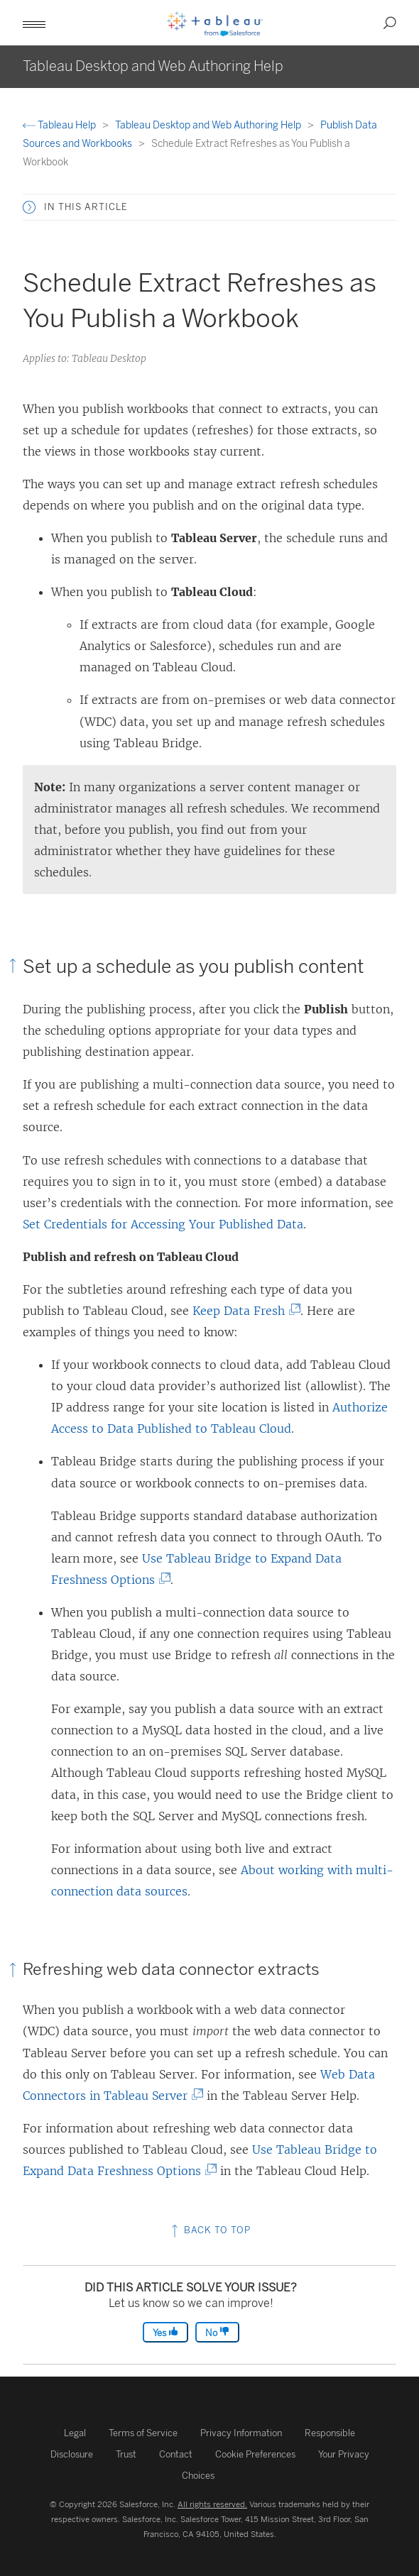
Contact (175, 2454)
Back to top (209, 2230)
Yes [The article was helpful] (165, 2332)
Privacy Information (241, 2433)
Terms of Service (143, 2433)
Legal (75, 2433)
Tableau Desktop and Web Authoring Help (209, 125)
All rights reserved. (212, 2504)
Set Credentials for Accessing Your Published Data (163, 1224)
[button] (34, 22)
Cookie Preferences (255, 2454)
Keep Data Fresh (242, 1311)
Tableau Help (60, 125)
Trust (126, 2454)
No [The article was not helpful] (217, 2332)
